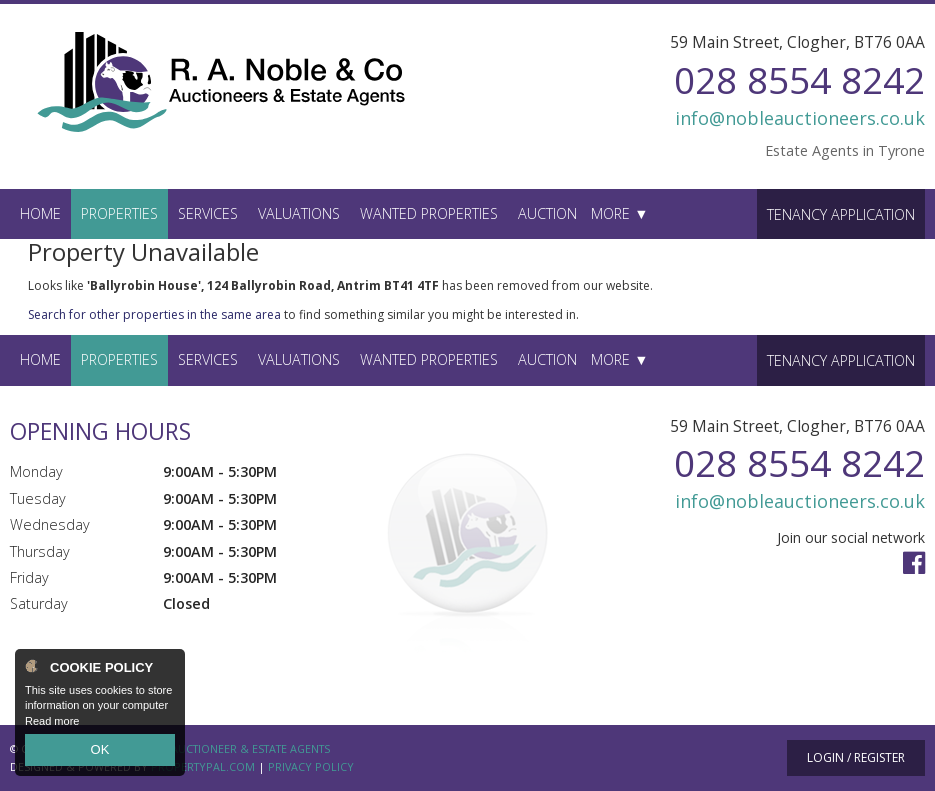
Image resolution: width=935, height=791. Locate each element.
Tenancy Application (841, 214)
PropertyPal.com (203, 766)
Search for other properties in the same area (154, 314)
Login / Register (856, 757)
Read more (52, 725)
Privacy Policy (311, 766)
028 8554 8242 (799, 79)
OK (100, 752)
